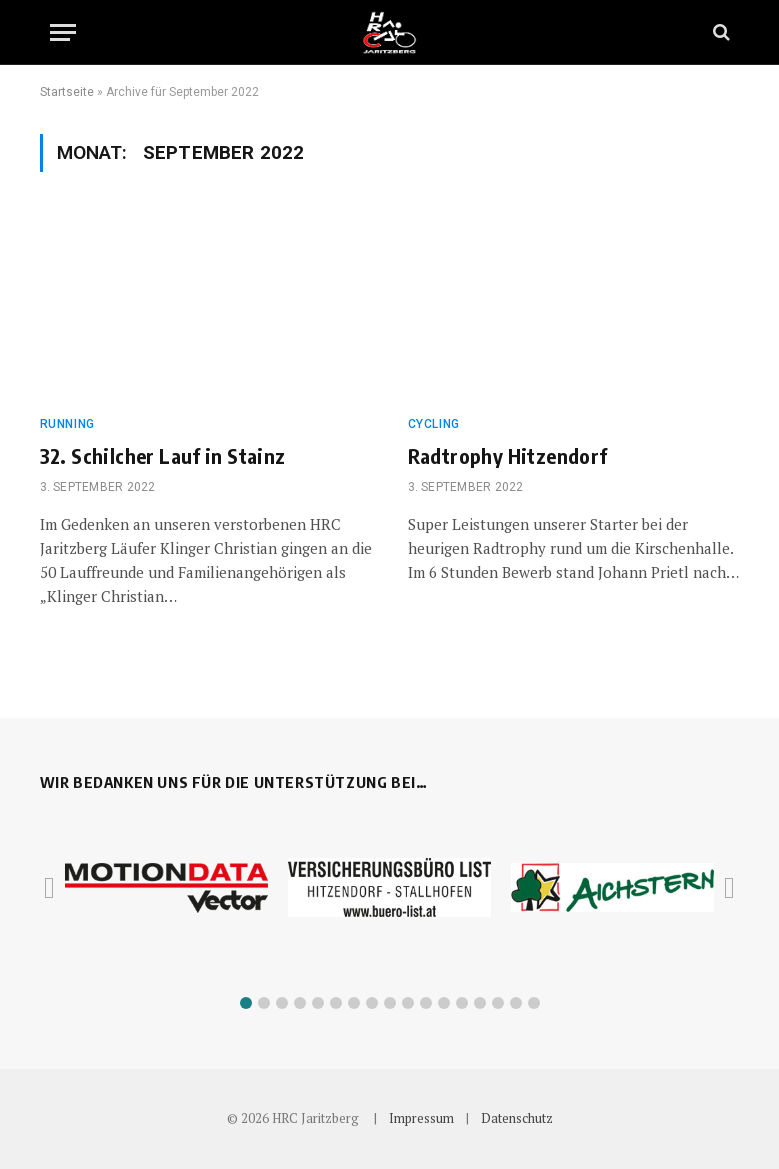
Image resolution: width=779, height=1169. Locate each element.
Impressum (421, 1118)
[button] (246, 1003)
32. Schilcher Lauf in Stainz (163, 455)
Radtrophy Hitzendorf (508, 455)
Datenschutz (517, 1118)
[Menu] (63, 32)
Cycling (434, 424)
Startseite (67, 92)
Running (67, 424)
